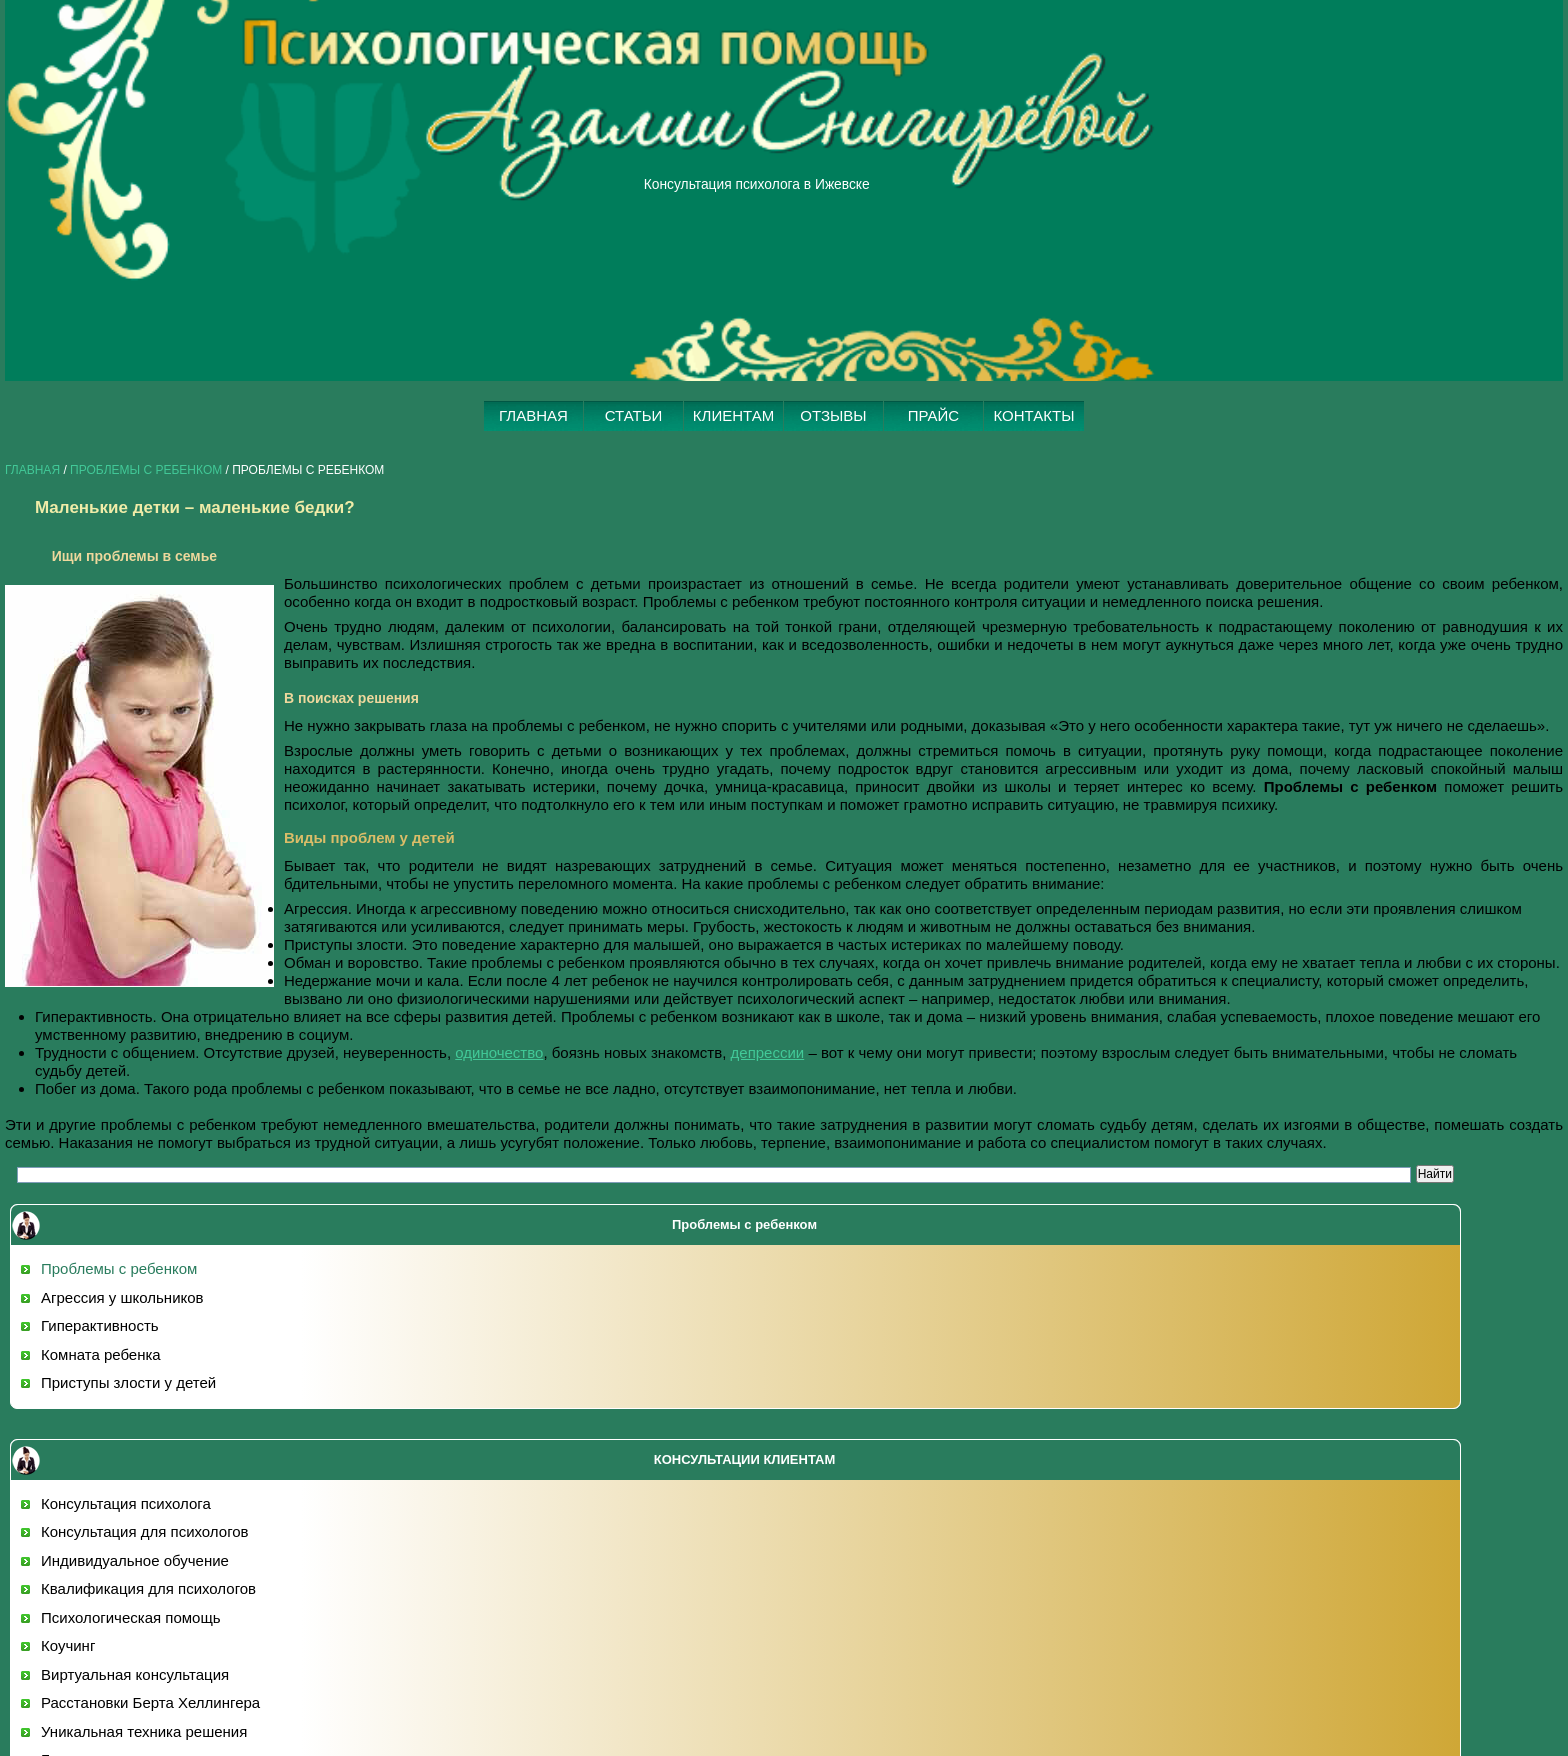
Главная (32, 470)
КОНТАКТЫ (1034, 415)
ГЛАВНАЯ (533, 415)
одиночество (499, 1052)
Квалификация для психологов (148, 1588)
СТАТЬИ (634, 415)
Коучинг (68, 1645)
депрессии (768, 1052)
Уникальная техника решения (144, 1731)
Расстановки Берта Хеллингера (150, 1702)
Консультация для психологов (145, 1531)
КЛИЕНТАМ (733, 415)
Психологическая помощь (131, 1617)
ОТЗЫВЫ (833, 415)
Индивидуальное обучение (135, 1560)
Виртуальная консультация (135, 1674)
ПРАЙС (933, 415)
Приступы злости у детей (128, 1382)
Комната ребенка (101, 1354)
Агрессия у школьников (122, 1297)
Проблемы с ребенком (146, 470)
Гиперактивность (100, 1325)
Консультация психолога (126, 1503)
